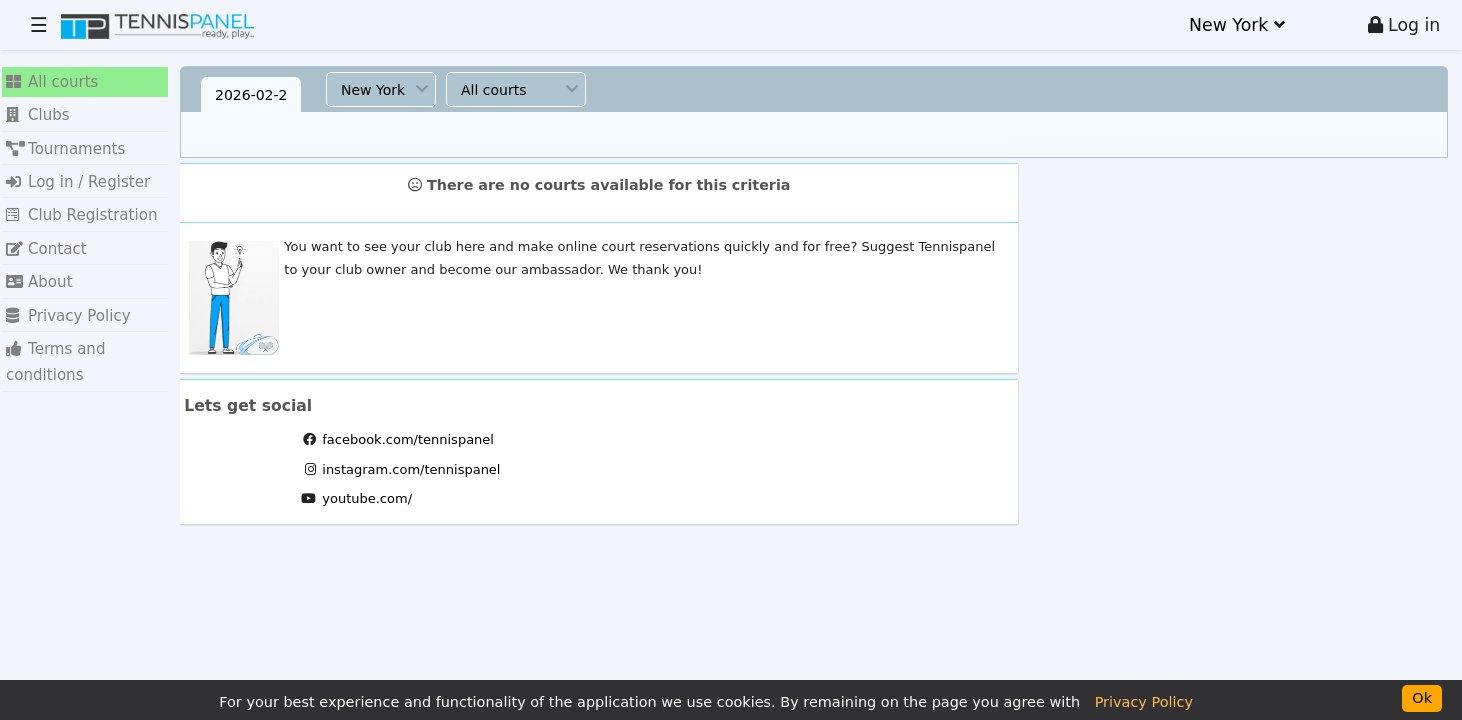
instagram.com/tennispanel (411, 469)
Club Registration (73, 197)
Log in (1404, 25)
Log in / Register (69, 167)
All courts (47, 78)
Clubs (35, 108)
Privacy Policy (61, 286)
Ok (1422, 698)
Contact (42, 227)
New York (1237, 25)
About (36, 256)
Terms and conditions (86, 316)
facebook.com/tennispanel (408, 439)
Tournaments (59, 137)
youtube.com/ (367, 498)
